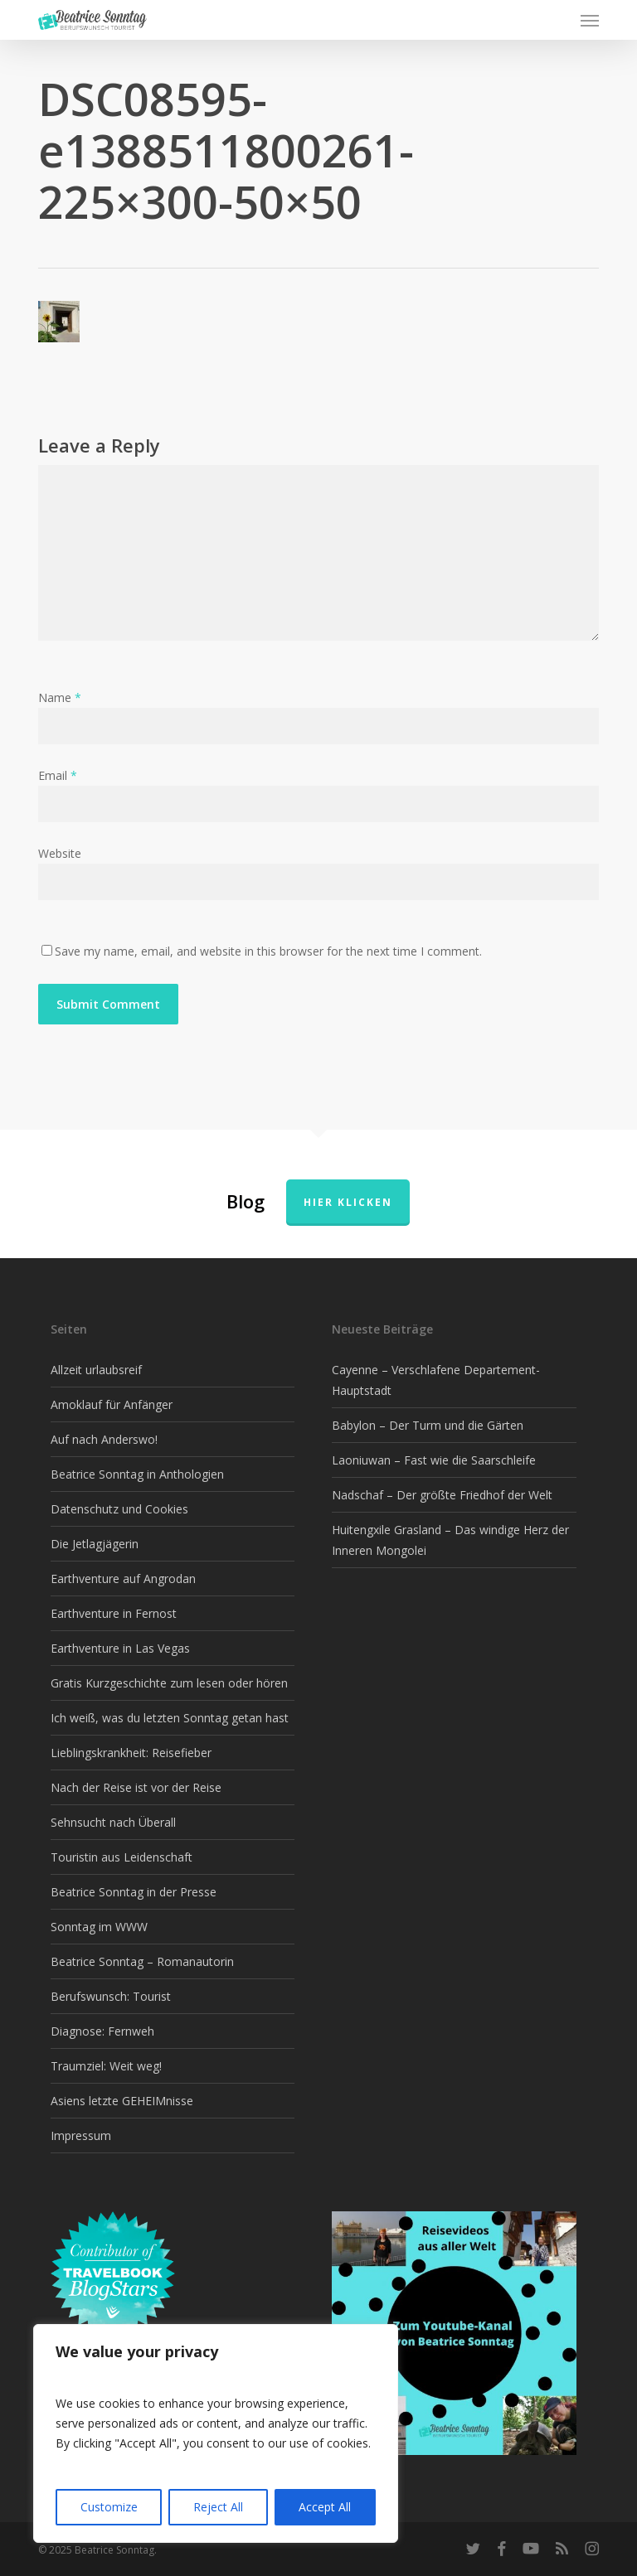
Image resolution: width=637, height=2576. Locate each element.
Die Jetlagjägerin (95, 1544)
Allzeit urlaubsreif (96, 1370)
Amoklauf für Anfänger (112, 1404)
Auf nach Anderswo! (104, 1439)
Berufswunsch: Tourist (111, 1996)
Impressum (81, 2135)
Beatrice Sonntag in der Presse (133, 1892)
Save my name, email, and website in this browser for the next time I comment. (268, 951)
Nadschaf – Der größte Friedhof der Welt (442, 1495)
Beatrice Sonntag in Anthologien (137, 1474)
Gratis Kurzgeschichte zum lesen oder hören (169, 1683)
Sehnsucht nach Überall (113, 1822)
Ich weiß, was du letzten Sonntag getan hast (170, 1718)
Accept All (325, 2507)
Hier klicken (348, 1202)
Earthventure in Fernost (114, 1613)
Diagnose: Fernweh (102, 2031)
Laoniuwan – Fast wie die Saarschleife (434, 1460)
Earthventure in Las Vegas (120, 1648)
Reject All (218, 2507)
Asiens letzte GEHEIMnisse (122, 2101)
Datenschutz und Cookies (119, 1509)
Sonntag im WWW (99, 1926)
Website (59, 853)
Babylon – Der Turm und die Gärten (427, 1425)
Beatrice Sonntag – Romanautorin (142, 1961)
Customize (109, 2507)
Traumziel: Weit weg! (106, 2066)
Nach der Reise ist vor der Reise (136, 1787)
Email (57, 775)
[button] (590, 20)
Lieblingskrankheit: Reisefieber (131, 1752)
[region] (215, 2433)
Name (59, 697)
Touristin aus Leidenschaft (121, 1857)
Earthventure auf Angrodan (123, 1578)
